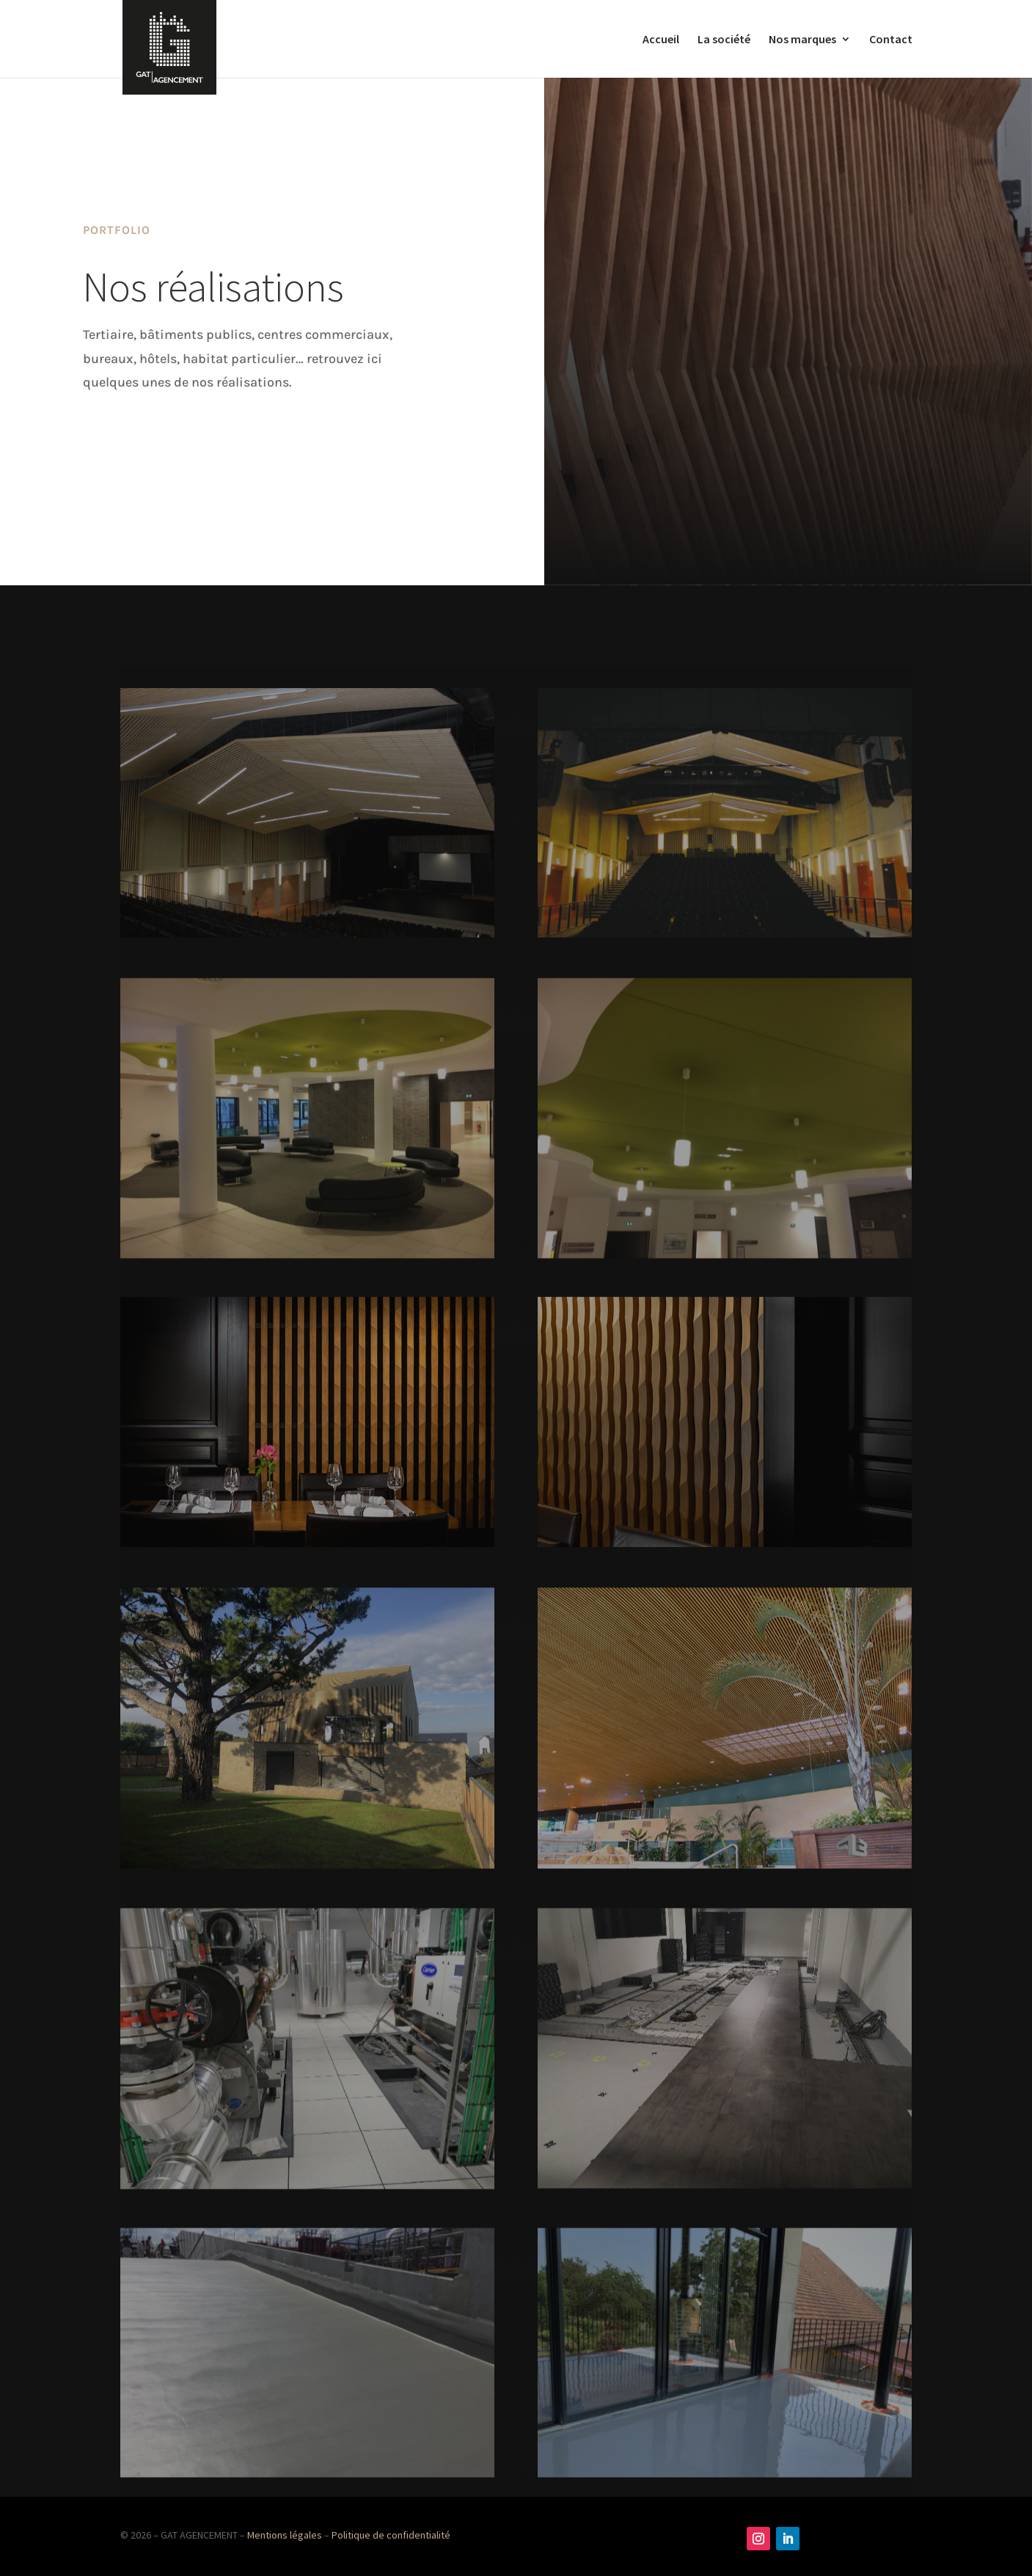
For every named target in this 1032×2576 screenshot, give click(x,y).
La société (724, 40)
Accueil (661, 40)
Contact (890, 40)
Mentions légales (284, 2535)
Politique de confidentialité (391, 2535)
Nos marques (802, 40)
